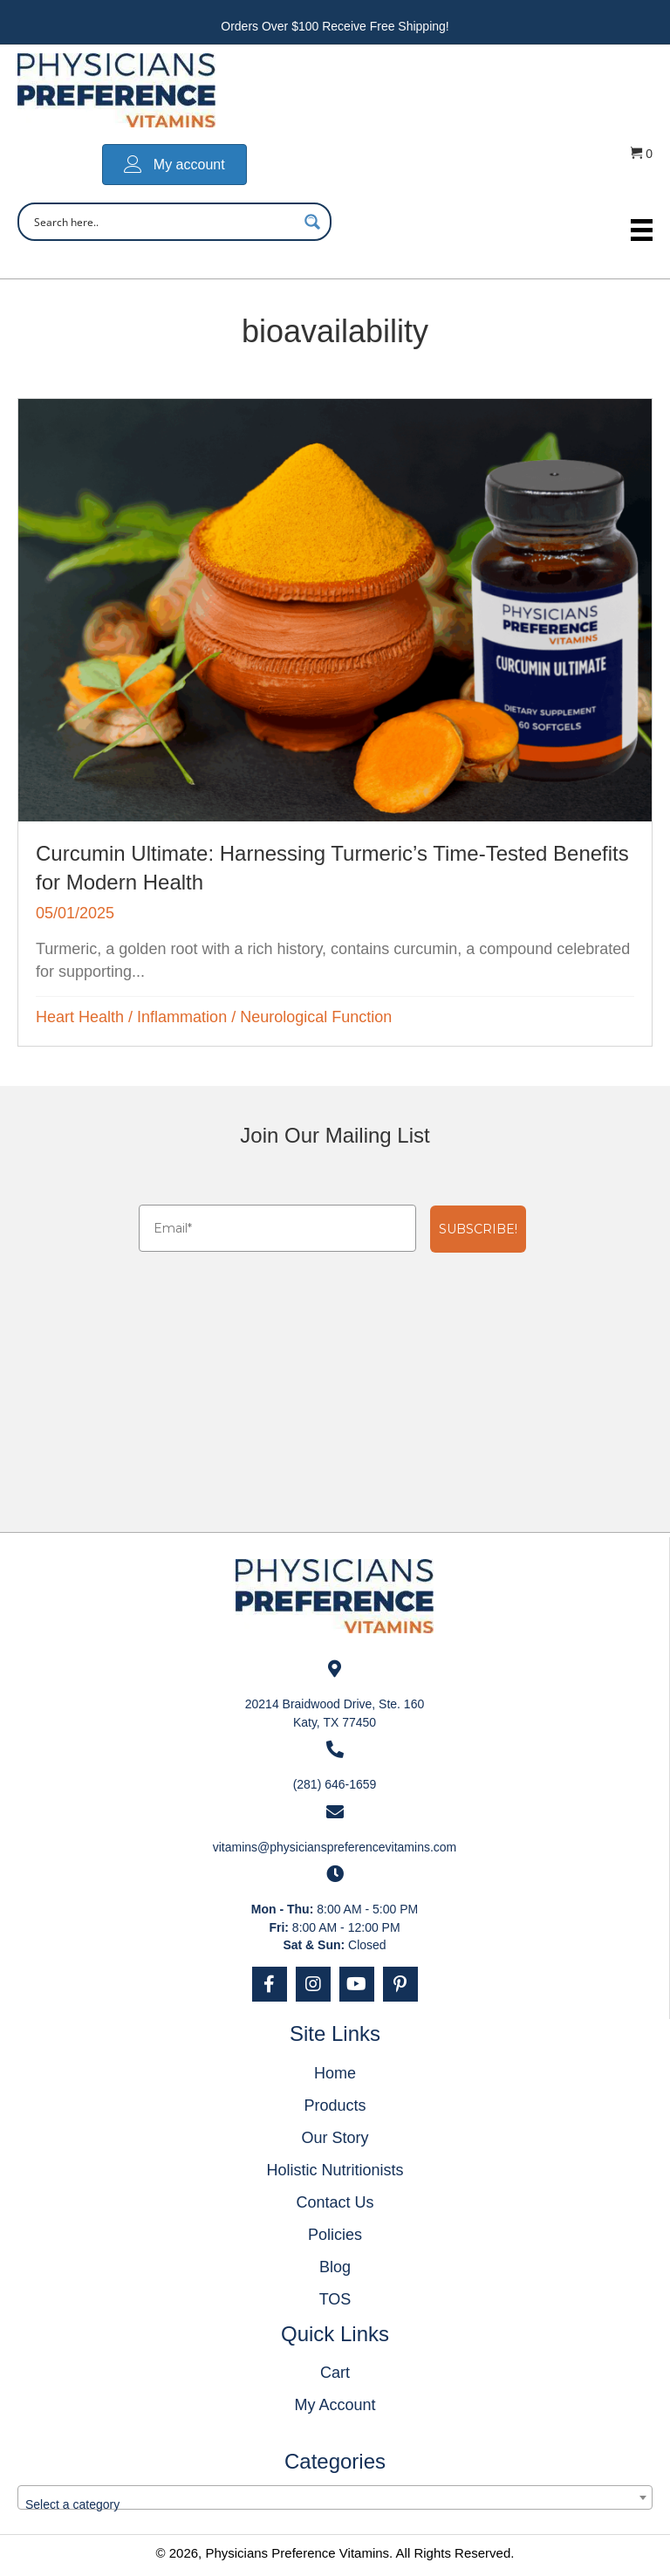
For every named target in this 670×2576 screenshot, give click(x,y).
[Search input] (163, 222)
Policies (335, 2234)
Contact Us (334, 2202)
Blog (335, 2267)
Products (335, 2105)
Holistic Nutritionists (334, 2170)
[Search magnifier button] (312, 222)
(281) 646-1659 (335, 1784)
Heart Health (80, 1017)
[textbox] (335, 2504)
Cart (335, 2372)
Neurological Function (316, 1017)
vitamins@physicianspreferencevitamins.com (335, 1847)
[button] (269, 1984)
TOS (335, 2299)
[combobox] (335, 2497)
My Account (334, 2405)
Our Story (334, 2138)
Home (335, 2073)
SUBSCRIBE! (478, 1229)
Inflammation (182, 1017)
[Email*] (277, 1228)
